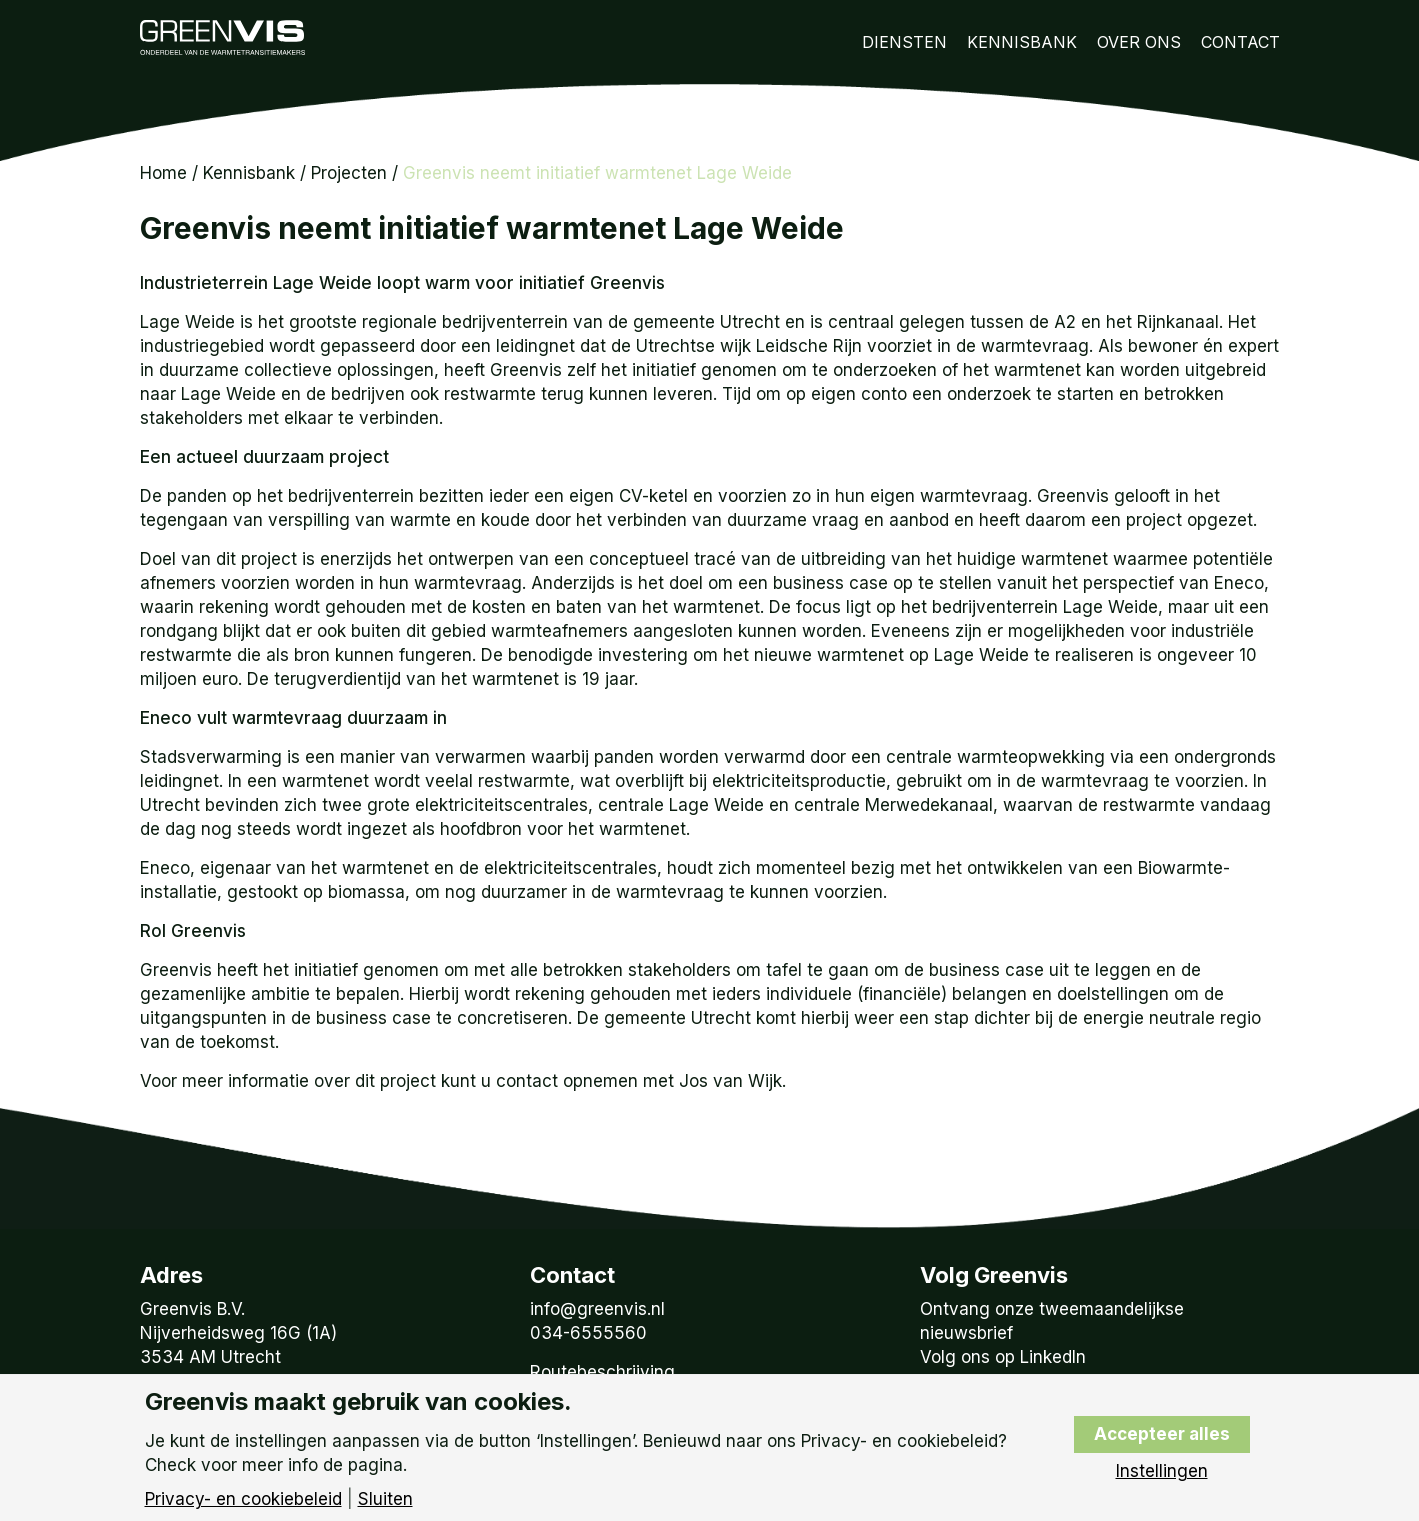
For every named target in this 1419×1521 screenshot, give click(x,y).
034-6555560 (588, 1333)
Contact (1240, 42)
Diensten (904, 42)
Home (163, 173)
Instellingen (1162, 1471)
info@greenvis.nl (597, 1309)
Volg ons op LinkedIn (1003, 1357)
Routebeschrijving (602, 1372)
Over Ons (1139, 42)
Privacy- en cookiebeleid (243, 1499)
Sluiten (385, 1499)
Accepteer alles (1162, 1434)
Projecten (349, 173)
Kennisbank (1022, 42)
